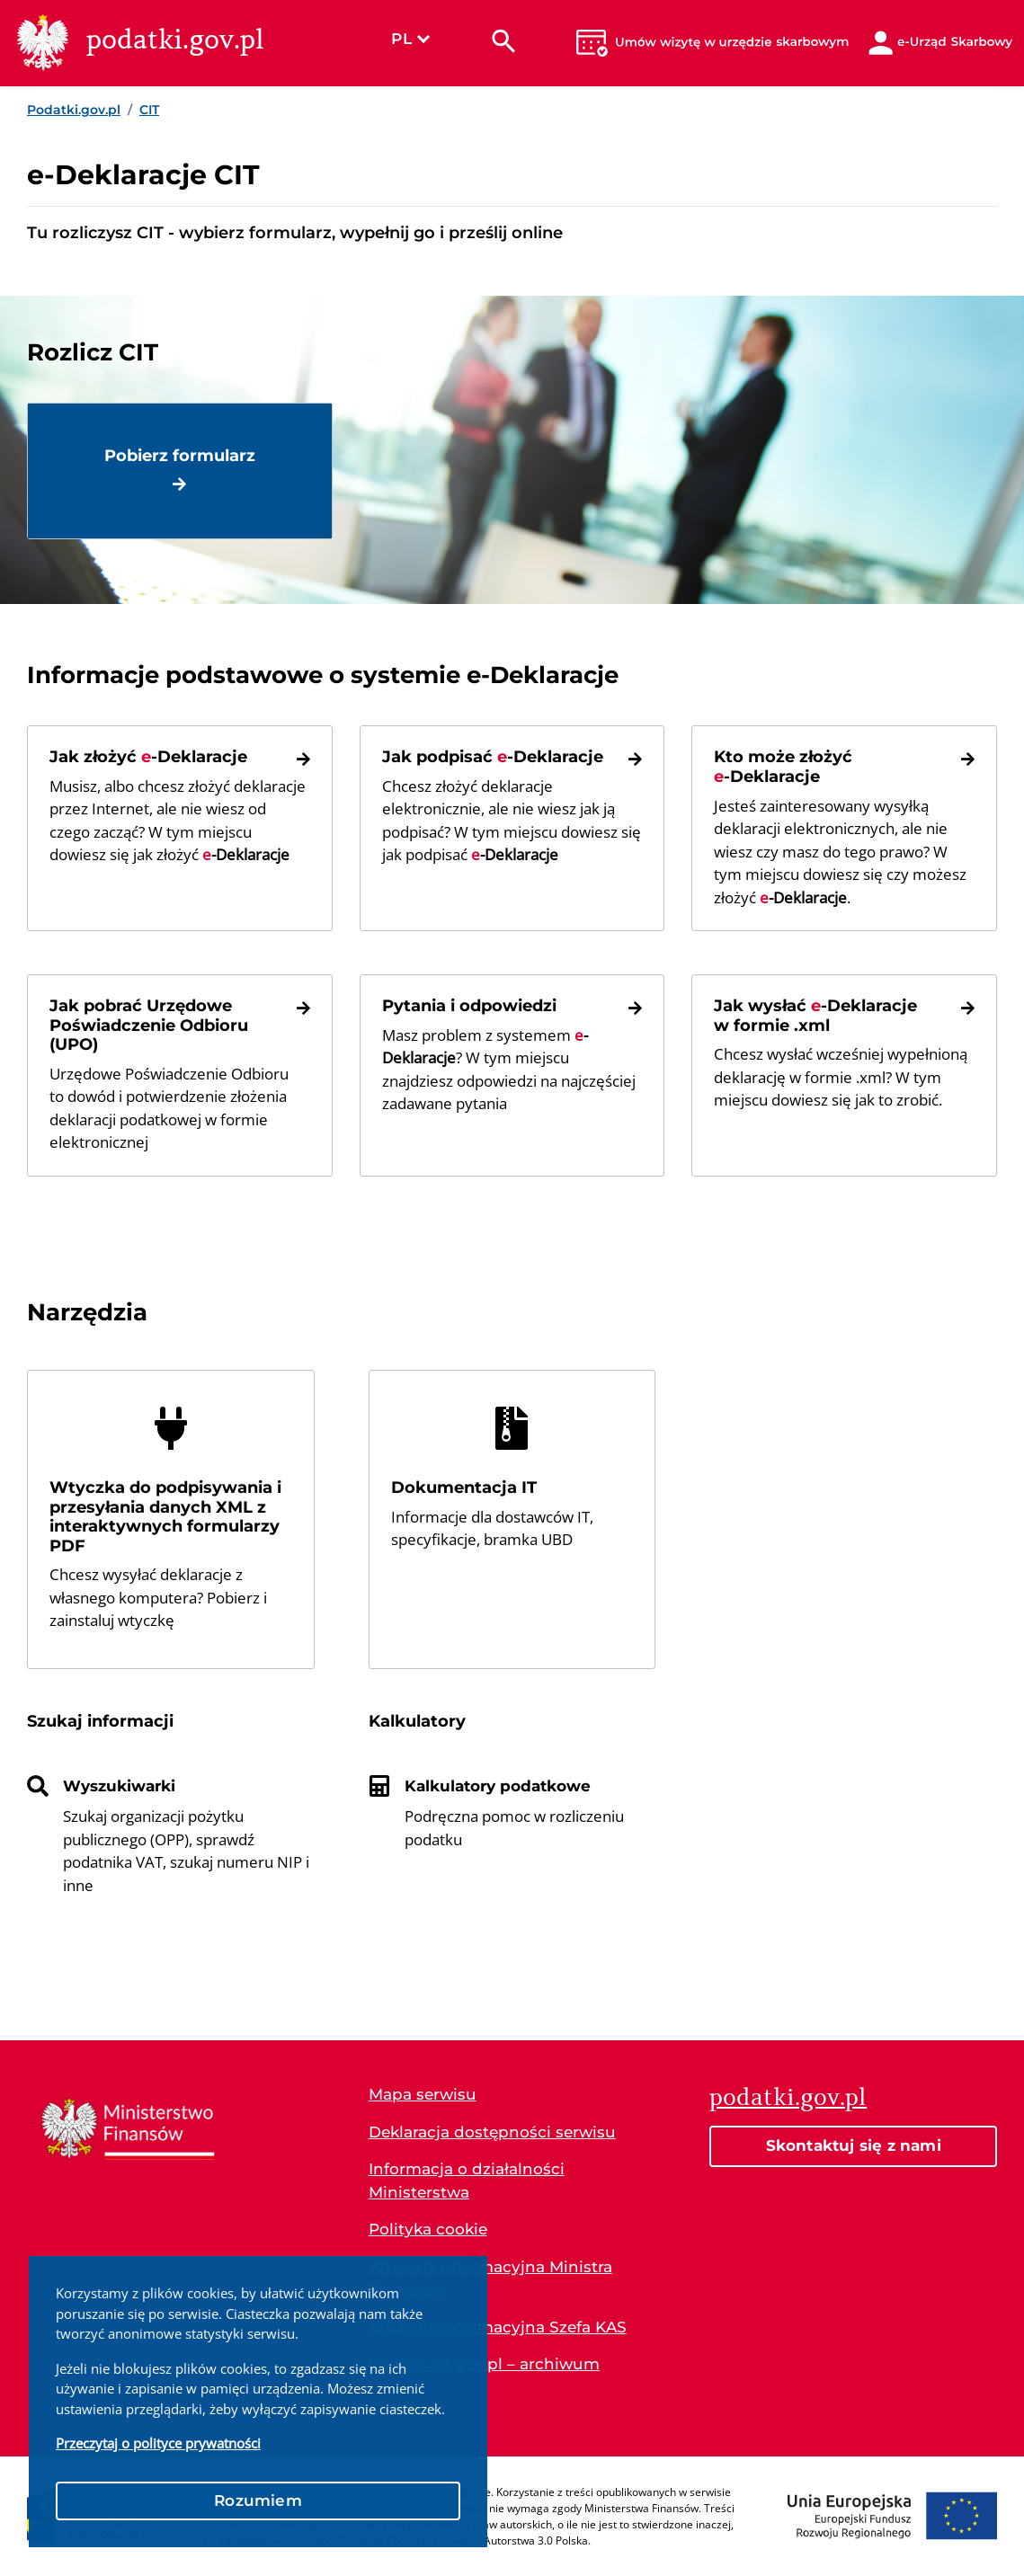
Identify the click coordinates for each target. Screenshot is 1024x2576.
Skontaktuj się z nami (853, 2145)
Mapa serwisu (422, 2094)
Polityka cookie (428, 2229)
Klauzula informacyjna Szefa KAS (498, 2327)
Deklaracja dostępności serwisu (492, 2132)
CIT (149, 110)
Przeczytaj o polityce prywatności (158, 2443)
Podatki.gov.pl (73, 110)
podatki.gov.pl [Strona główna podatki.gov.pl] (788, 2097)
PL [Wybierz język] (410, 39)
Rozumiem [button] (258, 2500)
